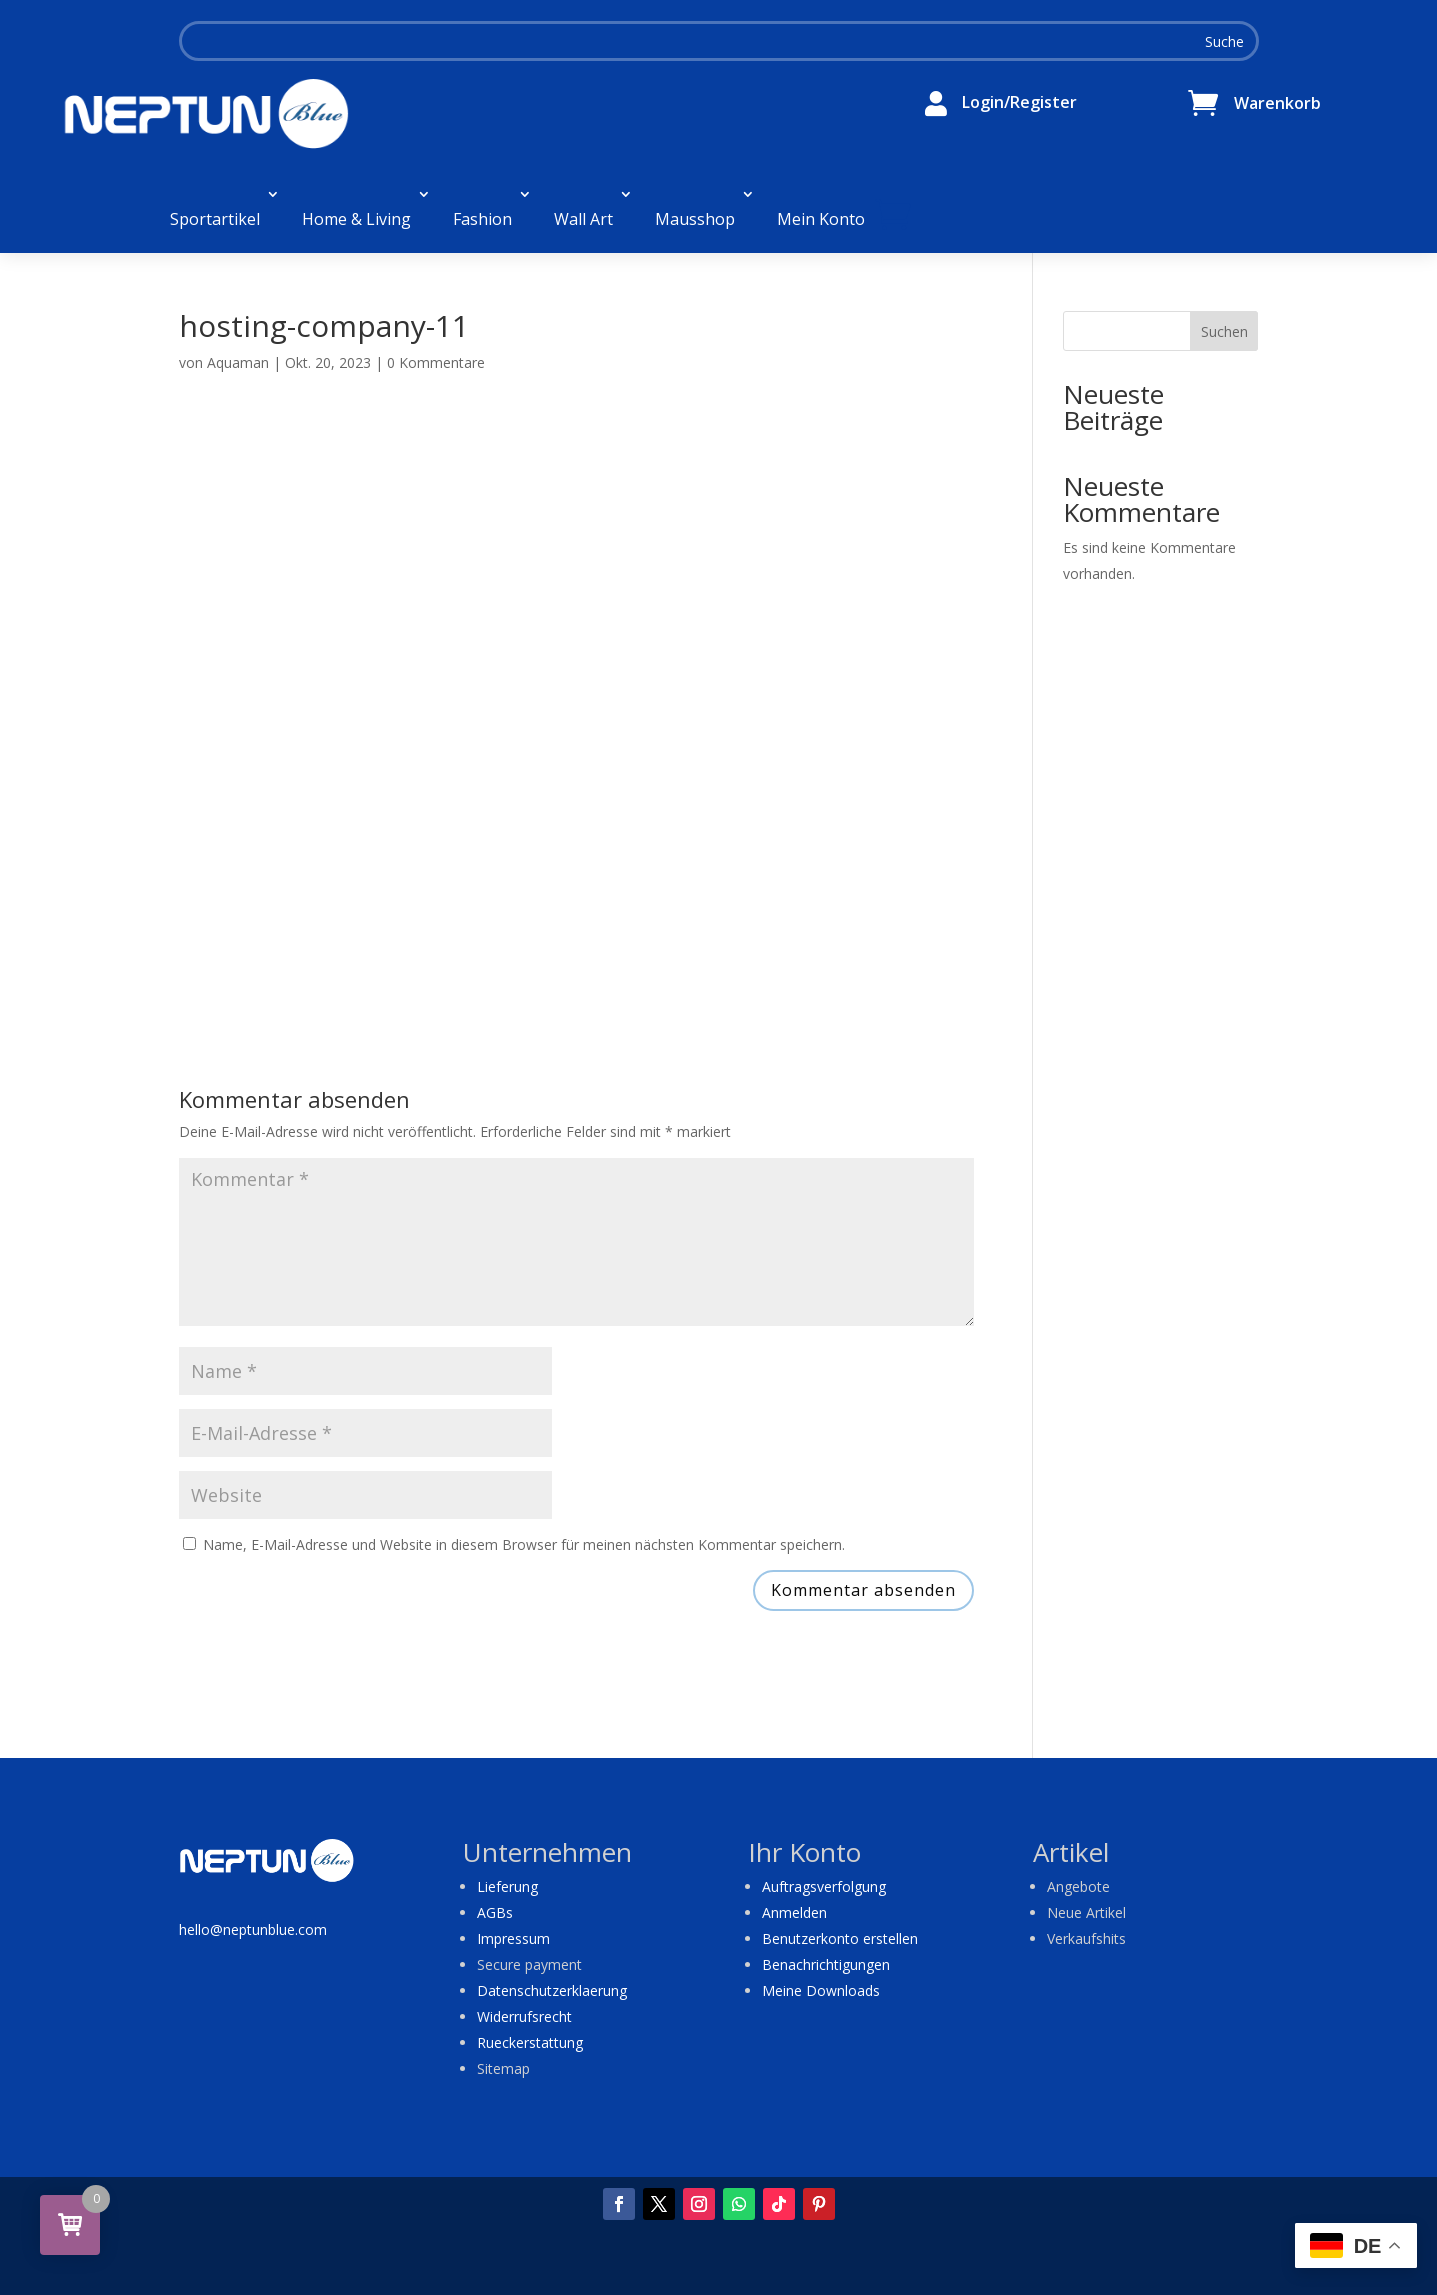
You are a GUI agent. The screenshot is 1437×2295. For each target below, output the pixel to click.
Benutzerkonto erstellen (840, 1938)
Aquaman (238, 362)
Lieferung (507, 1886)
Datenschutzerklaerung (552, 1990)
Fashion (482, 219)
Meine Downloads (821, 1990)
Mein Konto (821, 219)
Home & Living (356, 219)
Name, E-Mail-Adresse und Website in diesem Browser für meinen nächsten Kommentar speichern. (524, 1544)
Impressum (513, 1938)
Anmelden (794, 1912)
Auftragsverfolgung (824, 1886)
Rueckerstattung (530, 2042)
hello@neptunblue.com (253, 1929)
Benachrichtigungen (826, 1964)
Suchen (1224, 331)
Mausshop (695, 219)
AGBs (495, 1912)
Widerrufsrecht (524, 2016)
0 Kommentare (436, 362)
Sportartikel (215, 219)
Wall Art (583, 219)
